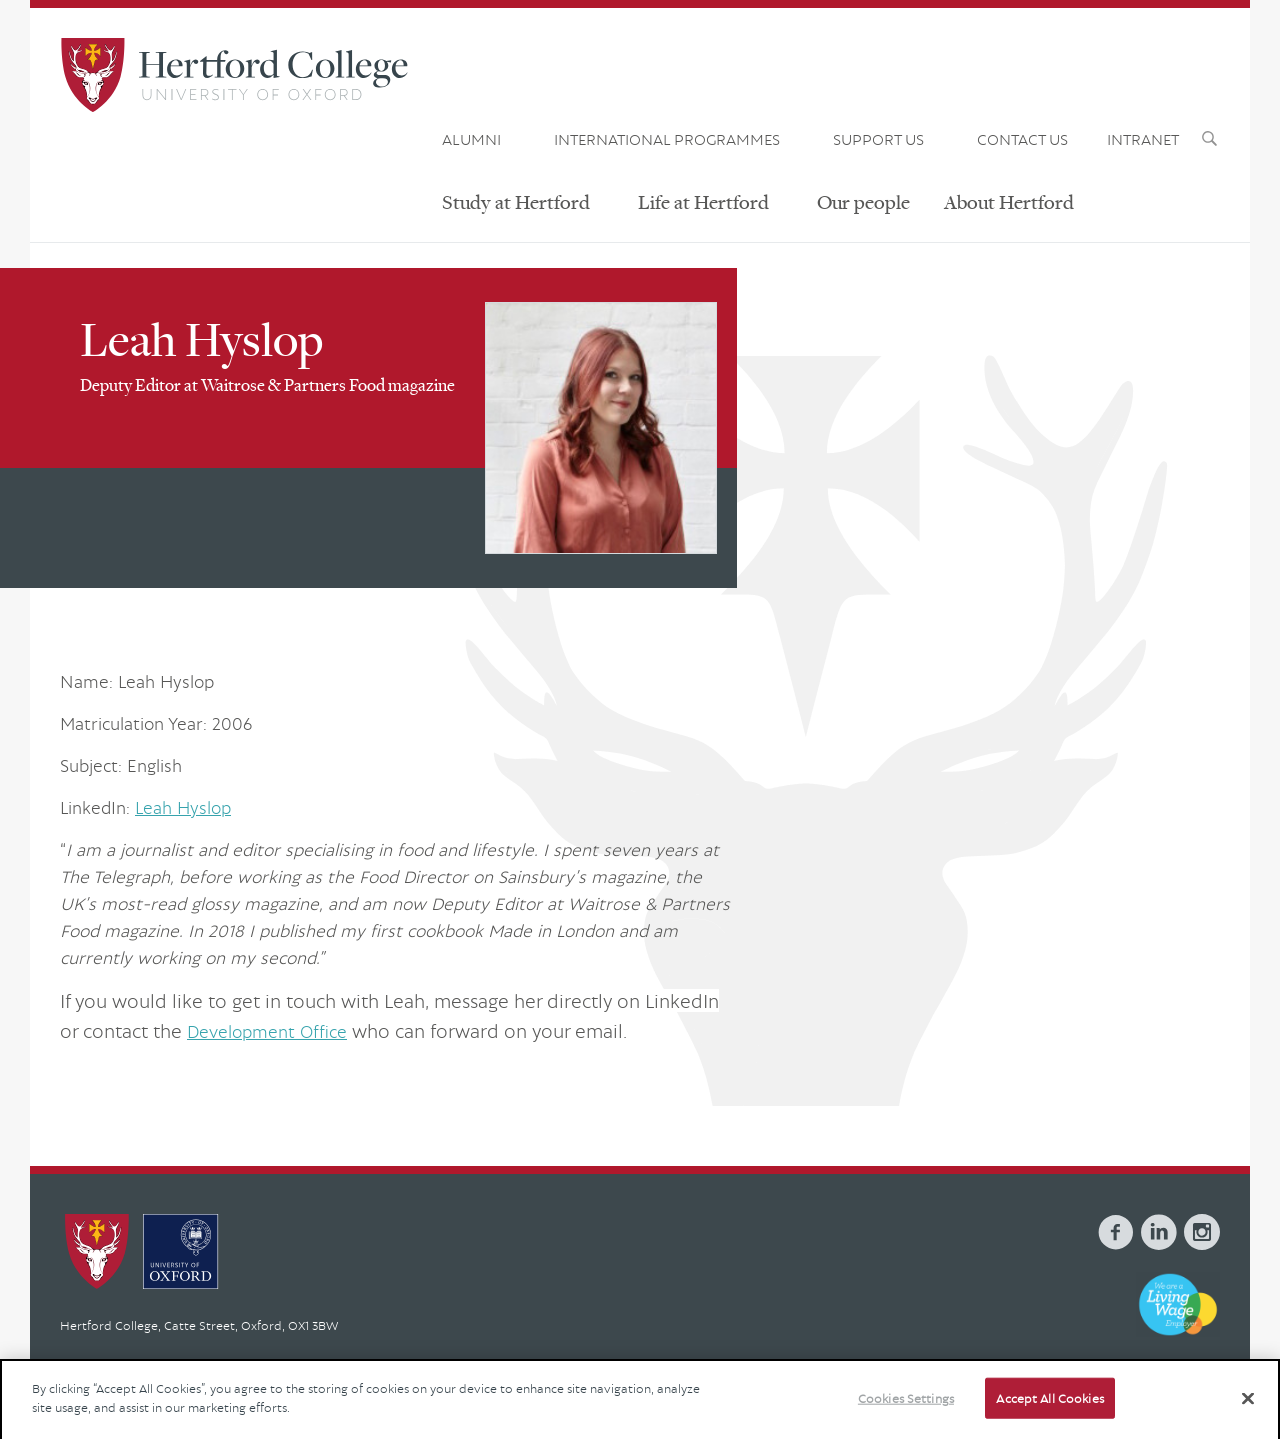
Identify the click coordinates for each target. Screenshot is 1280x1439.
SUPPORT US (878, 139)
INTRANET (1143, 139)
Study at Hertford (516, 201)
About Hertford (1009, 201)
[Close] (1248, 1416)
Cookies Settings (906, 1415)
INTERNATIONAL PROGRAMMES (667, 139)
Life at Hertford (703, 201)
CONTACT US (1022, 139)
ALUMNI (471, 139)
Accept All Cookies (1049, 1415)
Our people (863, 201)
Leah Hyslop (183, 807)
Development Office (267, 1031)
